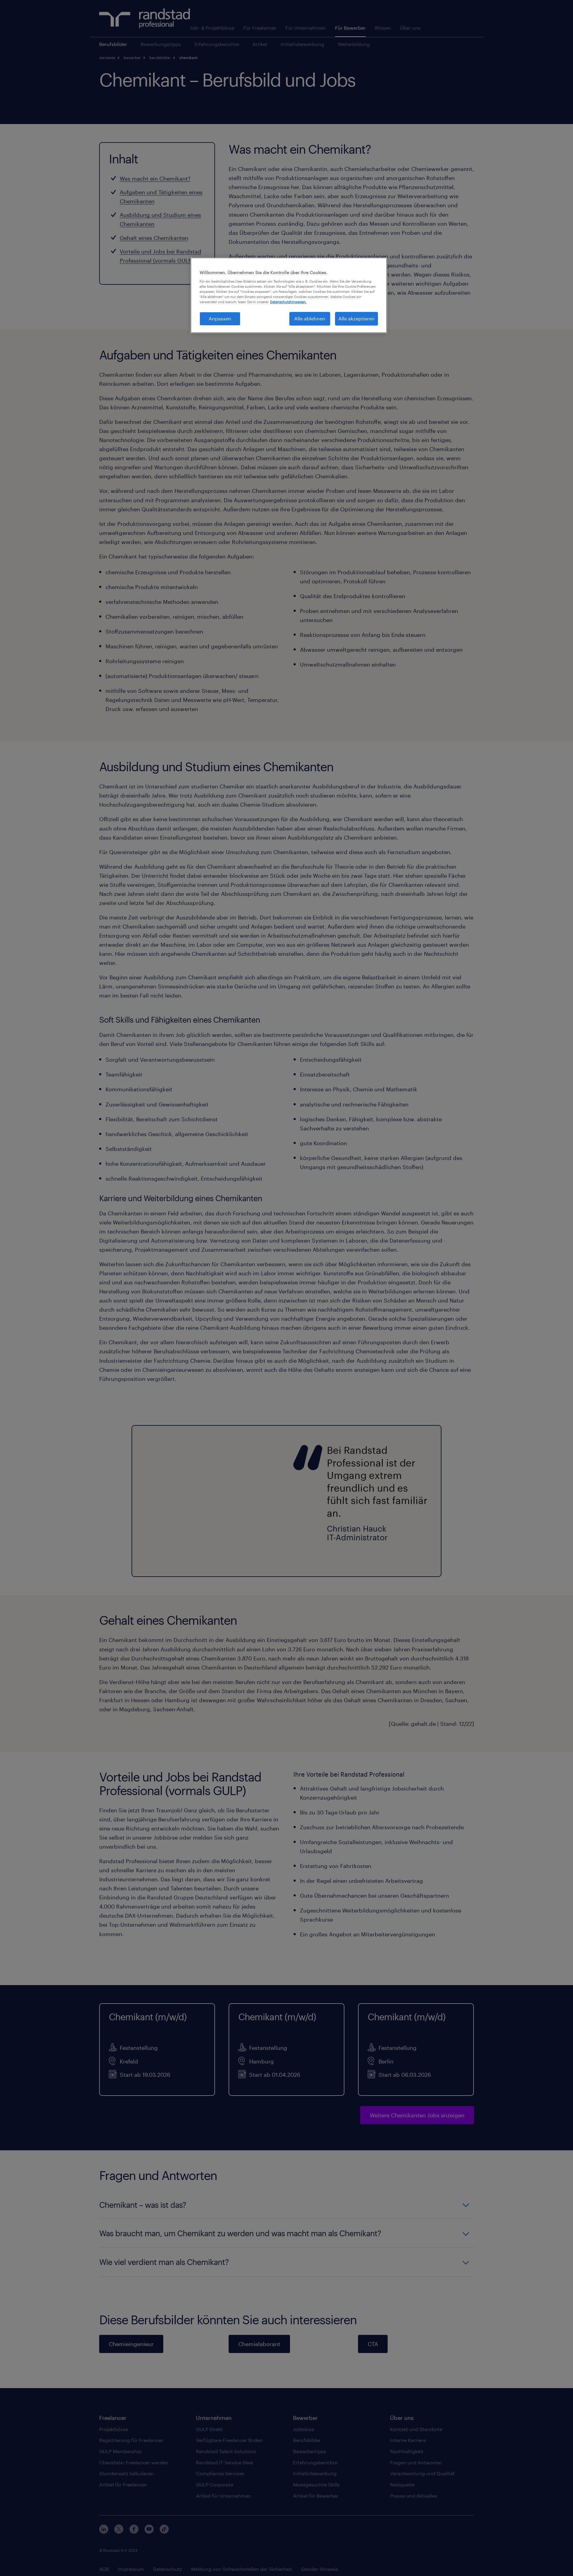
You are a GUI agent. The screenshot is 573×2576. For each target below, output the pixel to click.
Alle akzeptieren (356, 318)
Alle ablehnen (309, 318)
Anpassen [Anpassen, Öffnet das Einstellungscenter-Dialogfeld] (220, 318)
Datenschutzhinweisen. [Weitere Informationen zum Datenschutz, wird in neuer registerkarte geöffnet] (288, 302)
